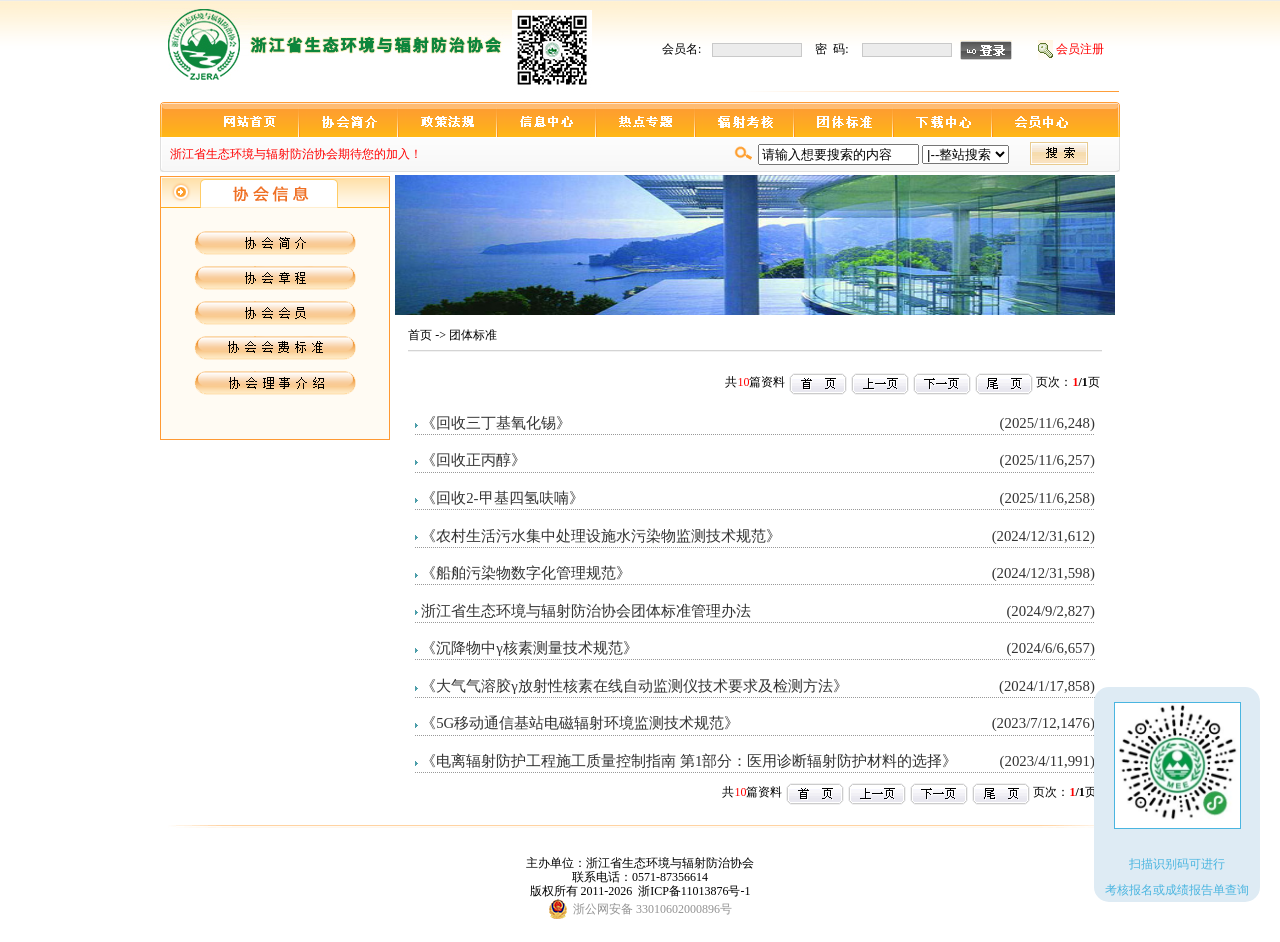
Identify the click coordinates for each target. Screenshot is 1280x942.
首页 (420, 335)
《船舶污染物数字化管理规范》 (526, 573)
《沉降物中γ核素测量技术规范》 (529, 648)
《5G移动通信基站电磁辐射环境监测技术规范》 (580, 723)
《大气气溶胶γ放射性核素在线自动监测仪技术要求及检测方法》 (634, 686)
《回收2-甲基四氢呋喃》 (502, 498)
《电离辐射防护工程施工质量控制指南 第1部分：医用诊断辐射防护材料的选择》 (689, 761)
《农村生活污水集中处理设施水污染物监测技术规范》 (601, 536)
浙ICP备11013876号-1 (694, 891)
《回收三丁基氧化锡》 (496, 423)
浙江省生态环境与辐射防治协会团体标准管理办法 (586, 611)
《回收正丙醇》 (473, 460)
